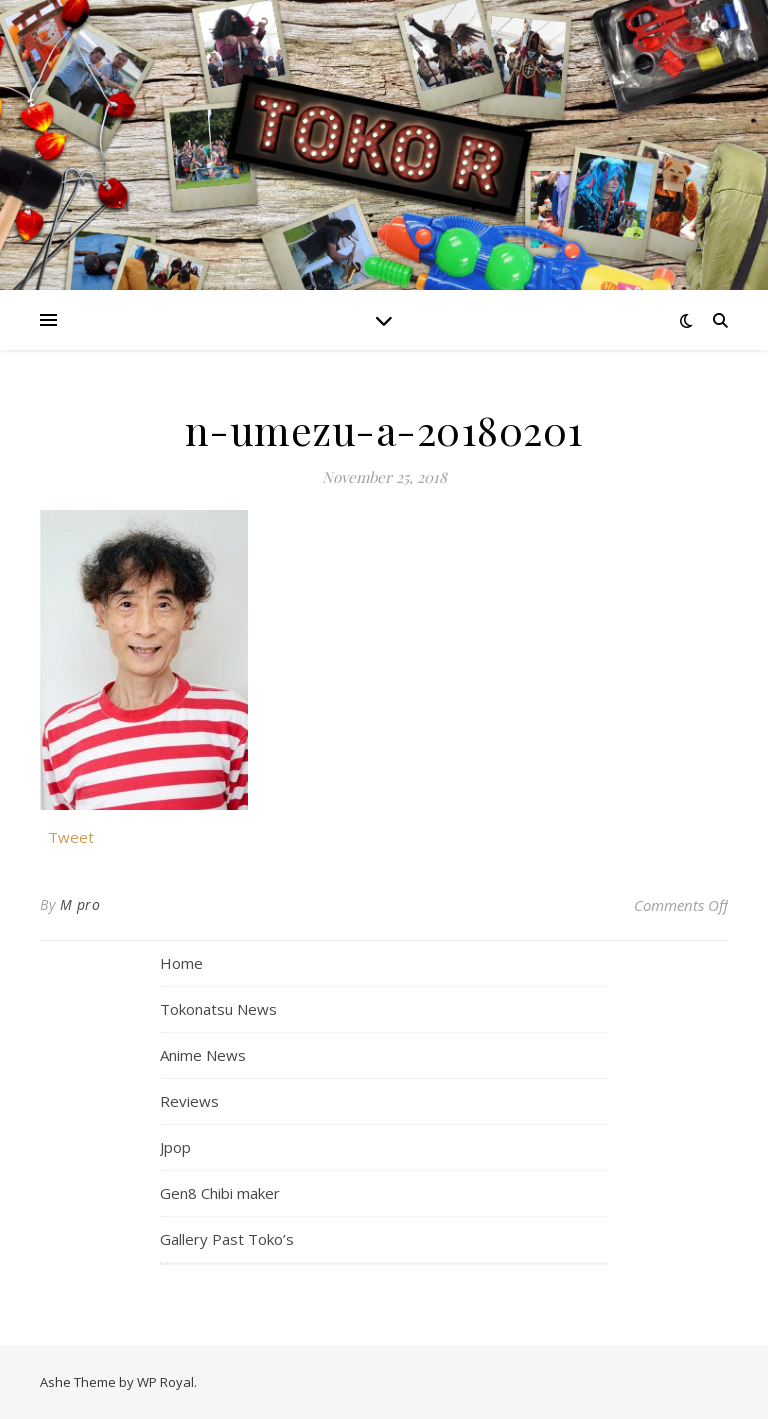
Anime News (203, 1055)
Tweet (71, 835)
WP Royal (165, 1382)
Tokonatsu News (218, 1009)
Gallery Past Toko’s (227, 1239)
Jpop (175, 1147)
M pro (80, 904)
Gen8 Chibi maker (220, 1193)
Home (181, 963)
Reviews (189, 1101)
